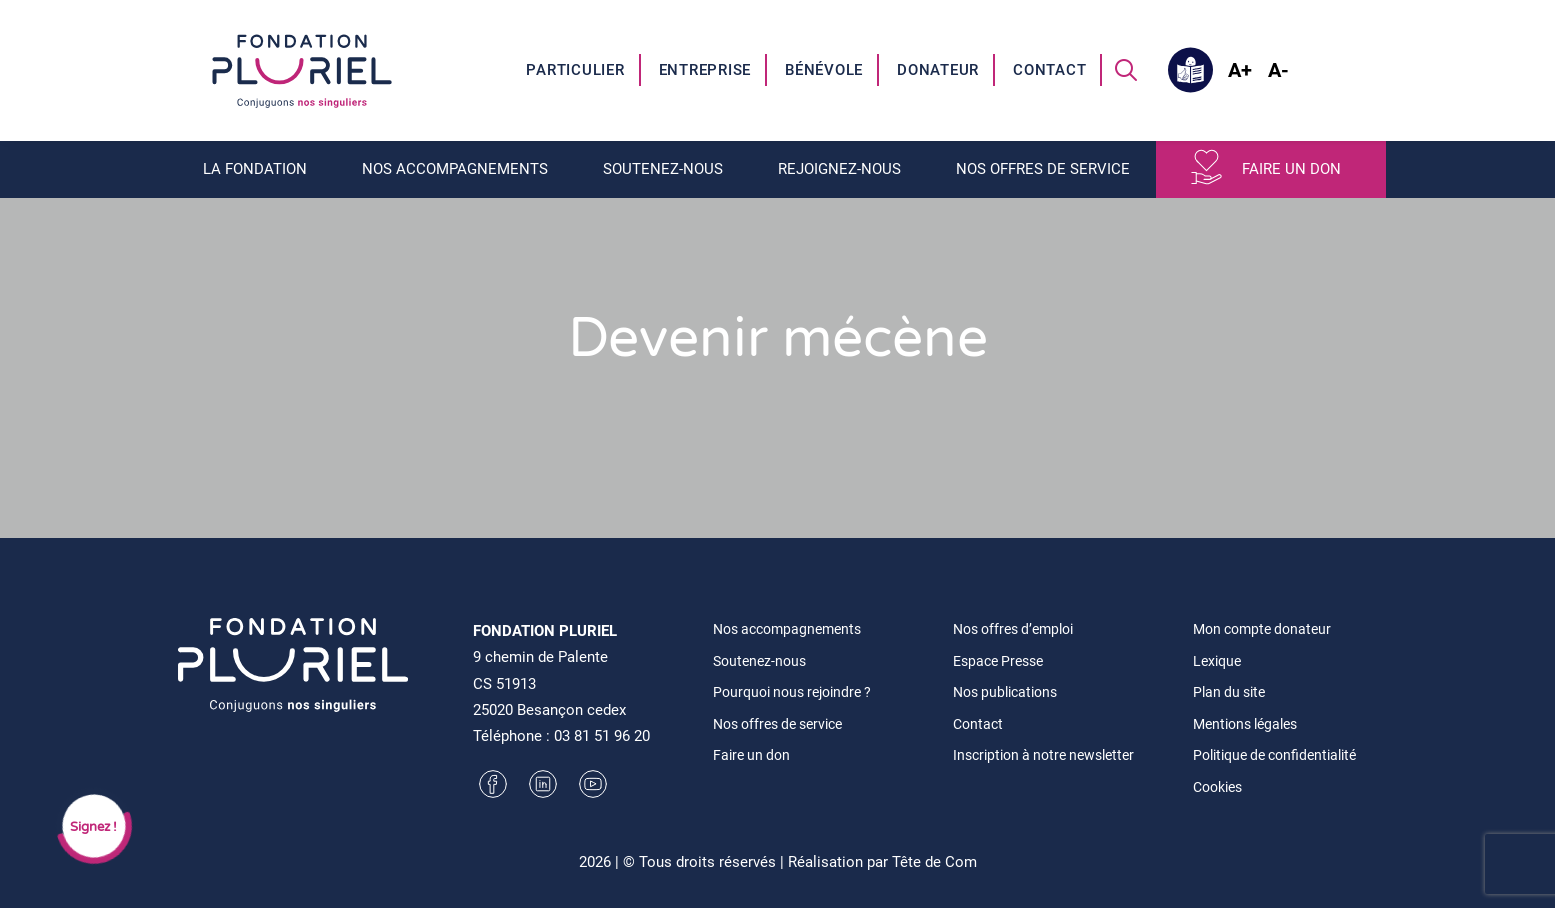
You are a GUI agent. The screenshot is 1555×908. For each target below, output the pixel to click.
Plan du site (1229, 692)
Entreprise (705, 70)
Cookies (1217, 787)
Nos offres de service (1043, 169)
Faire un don (1291, 169)
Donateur (938, 70)
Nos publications (1005, 692)
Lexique (1217, 661)
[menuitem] (576, 70)
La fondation (255, 169)
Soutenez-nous (663, 169)
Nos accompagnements (455, 169)
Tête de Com (934, 862)
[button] (1126, 70)
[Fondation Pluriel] (302, 70)
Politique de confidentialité (1274, 755)
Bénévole (824, 70)
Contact (1049, 70)
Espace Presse (998, 661)
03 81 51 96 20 (602, 736)
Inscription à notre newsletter (1043, 755)
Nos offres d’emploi (1013, 629)
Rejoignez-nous (839, 169)
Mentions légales (1245, 724)
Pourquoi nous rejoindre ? (792, 692)
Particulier (575, 70)
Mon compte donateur (1262, 629)
